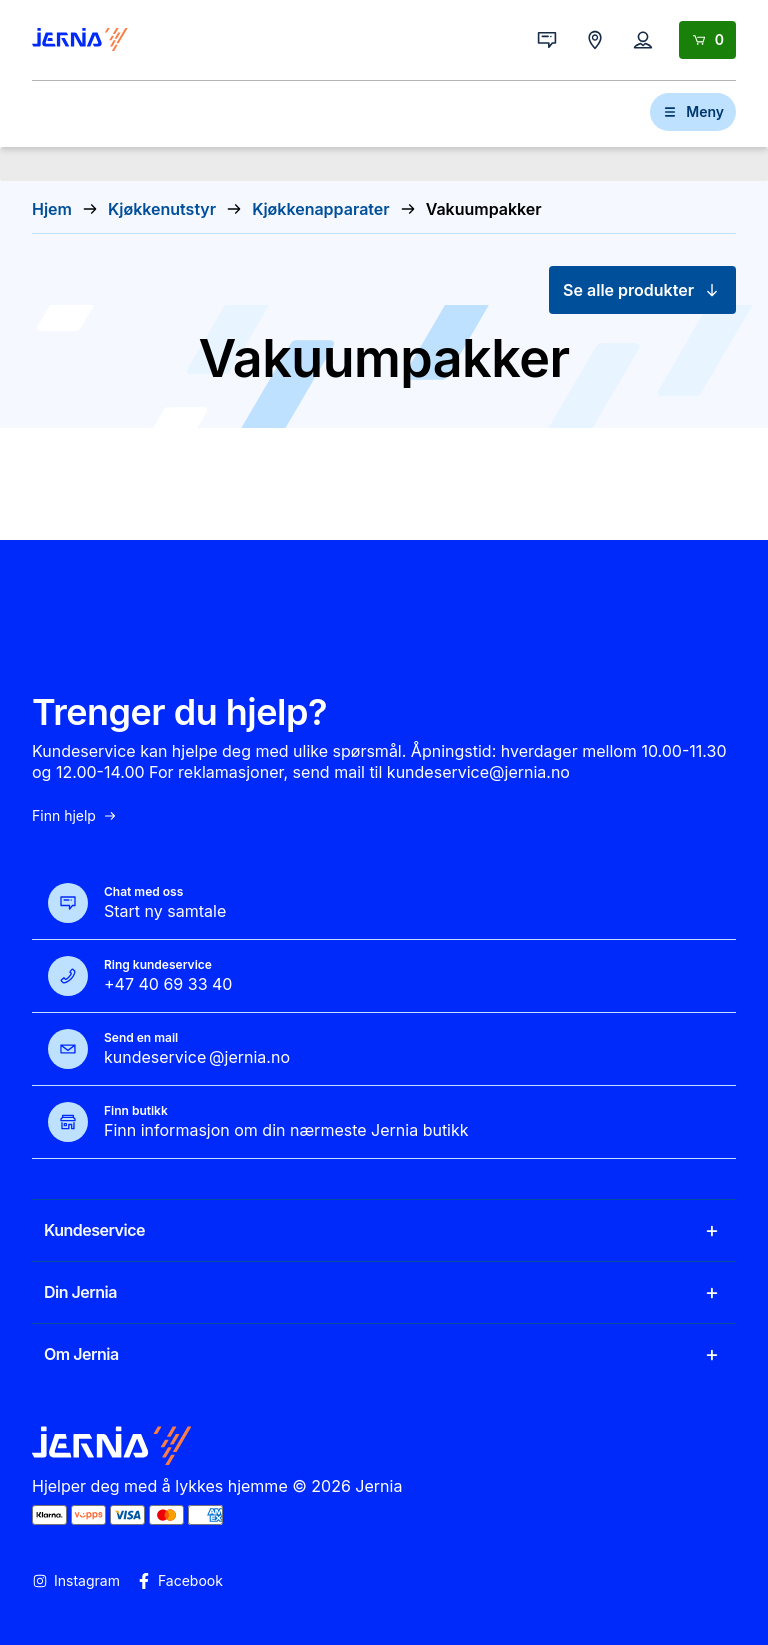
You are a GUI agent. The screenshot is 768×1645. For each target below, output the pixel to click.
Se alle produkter (642, 290)
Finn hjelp (75, 816)
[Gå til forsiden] (80, 40)
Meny (693, 111)
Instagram (76, 1581)
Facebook (179, 1581)
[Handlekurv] (707, 40)
